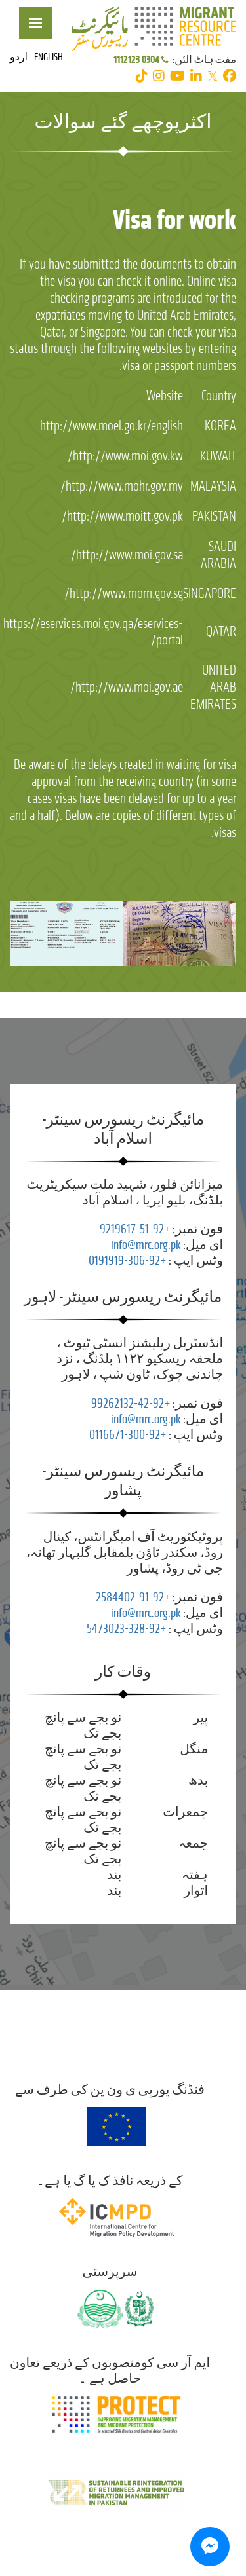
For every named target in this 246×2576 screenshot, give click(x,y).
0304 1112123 (142, 59)
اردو (19, 56)
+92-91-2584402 (133, 1597)
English (48, 56)
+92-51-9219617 (135, 1229)
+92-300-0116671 (127, 1434)
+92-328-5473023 (126, 1628)
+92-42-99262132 (130, 1403)
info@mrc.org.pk (145, 1244)
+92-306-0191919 (127, 1260)
